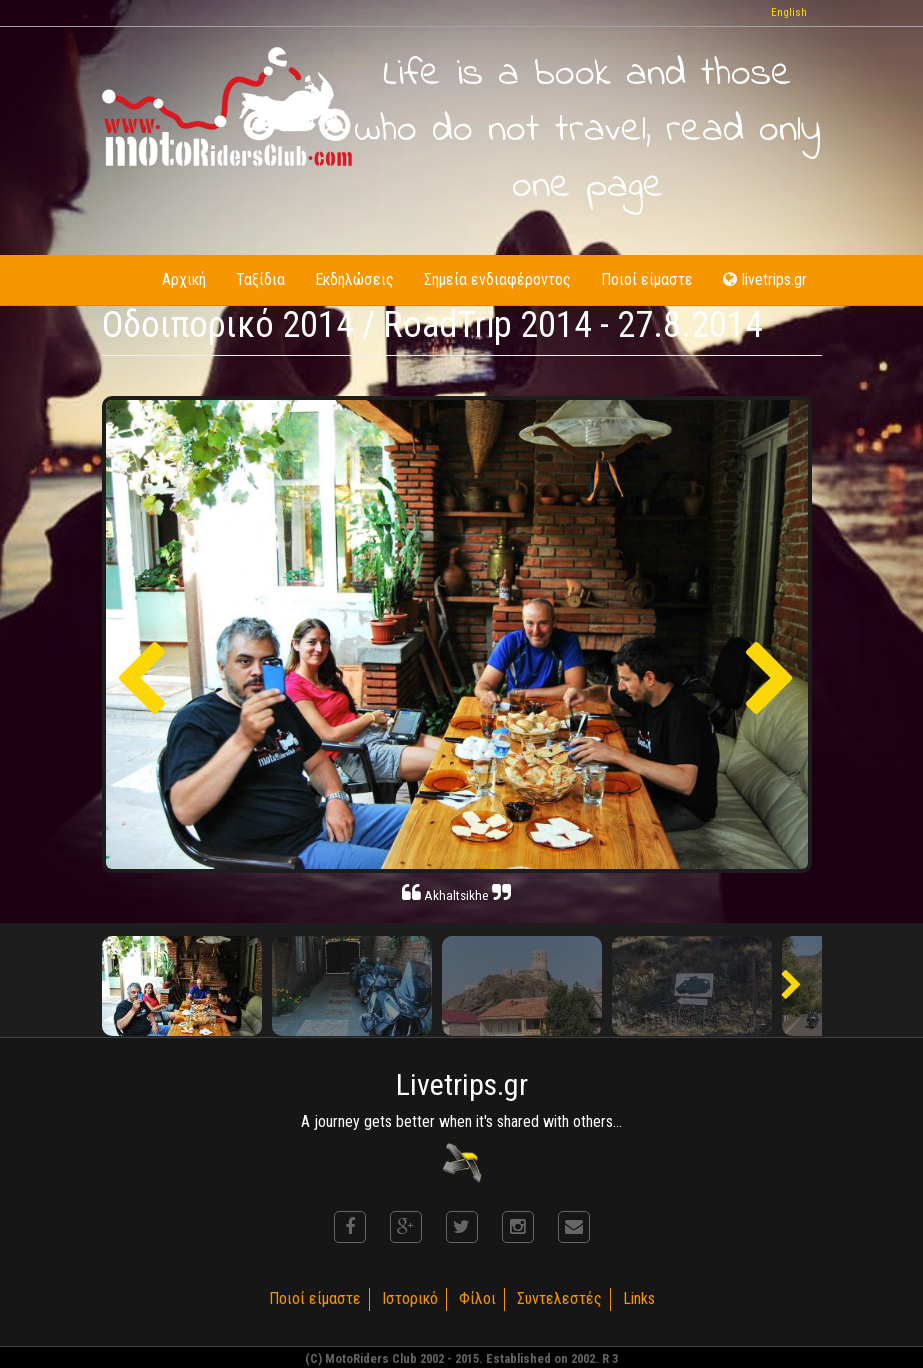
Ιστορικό (410, 1298)
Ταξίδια (260, 279)
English (789, 12)
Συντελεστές (559, 1298)
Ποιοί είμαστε (647, 279)
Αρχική (184, 279)
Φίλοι (477, 1298)
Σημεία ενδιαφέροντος (497, 279)
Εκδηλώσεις (354, 279)
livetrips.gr (765, 279)
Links (639, 1298)
